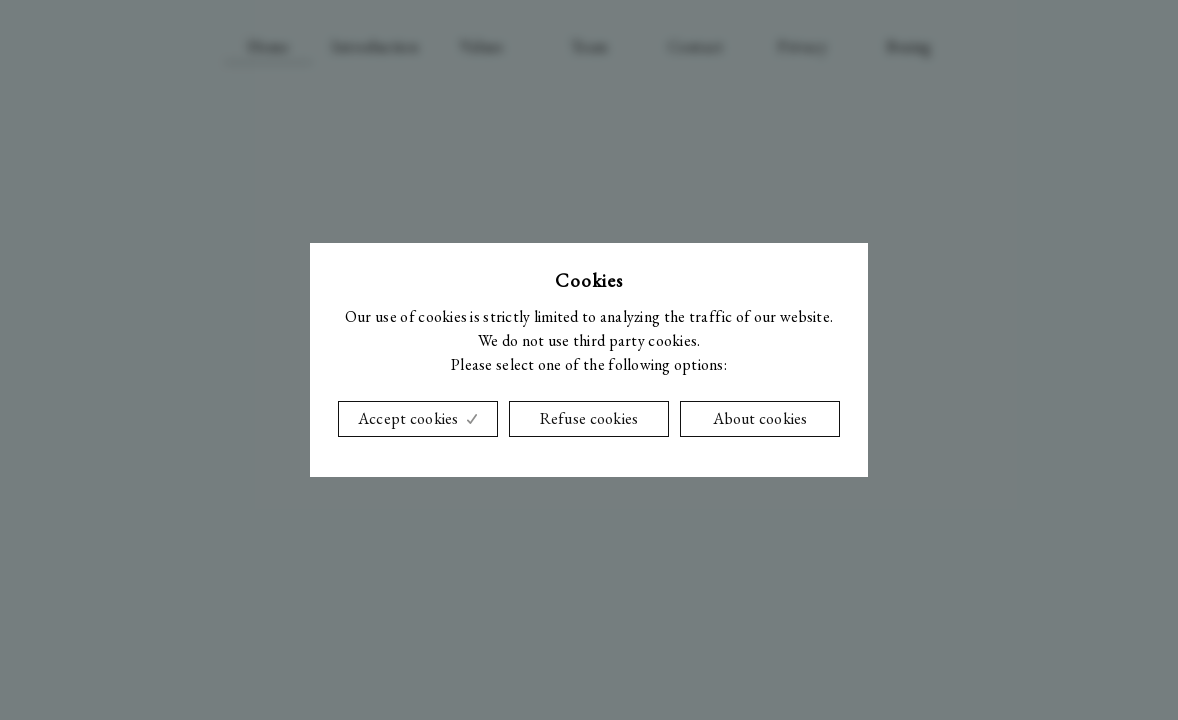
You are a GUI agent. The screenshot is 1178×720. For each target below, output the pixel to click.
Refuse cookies (589, 418)
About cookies (760, 418)
